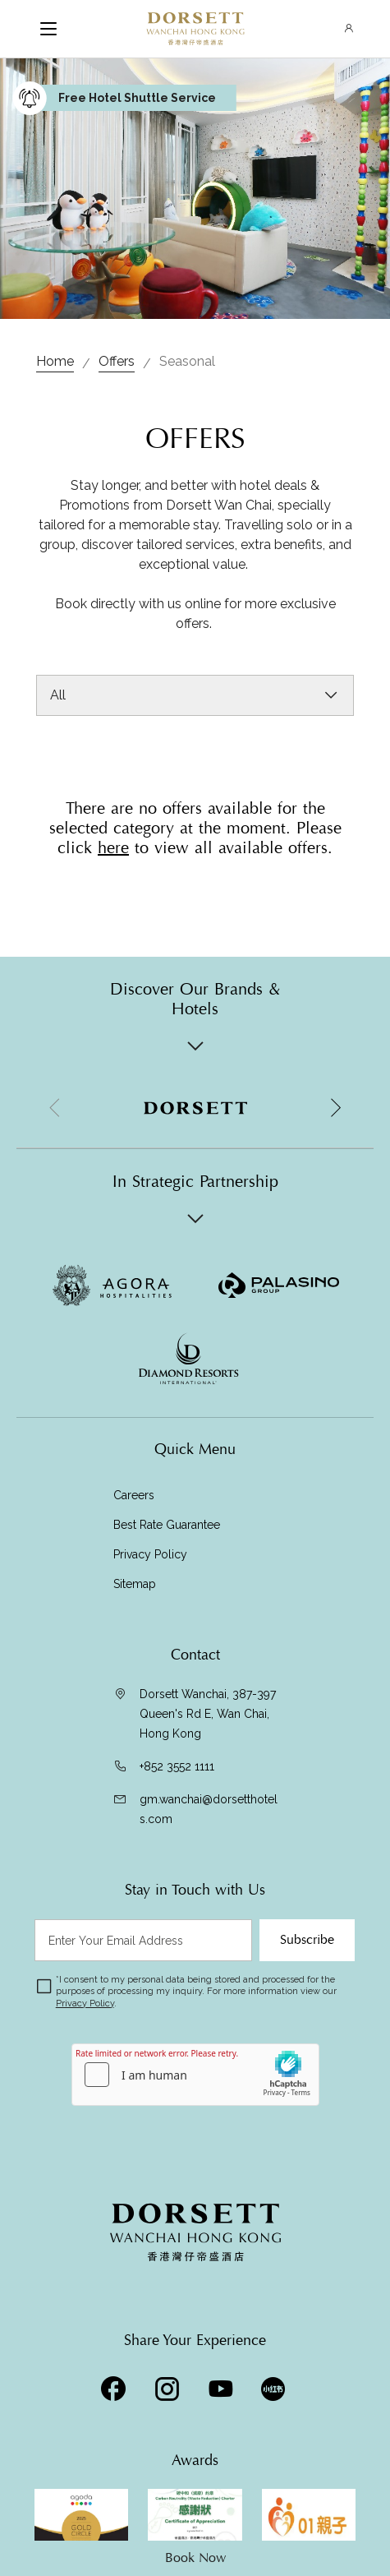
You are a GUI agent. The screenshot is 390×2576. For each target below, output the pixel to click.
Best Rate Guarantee (166, 1524)
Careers (133, 1495)
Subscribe (307, 1940)
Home (55, 361)
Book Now (195, 2558)
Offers (117, 361)
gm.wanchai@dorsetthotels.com (209, 1809)
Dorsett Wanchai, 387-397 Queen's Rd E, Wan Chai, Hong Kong (208, 1713)
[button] (335, 1108)
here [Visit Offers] (113, 848)
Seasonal (187, 361)
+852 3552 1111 (177, 1766)
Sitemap (134, 1583)
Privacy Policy (150, 1554)
